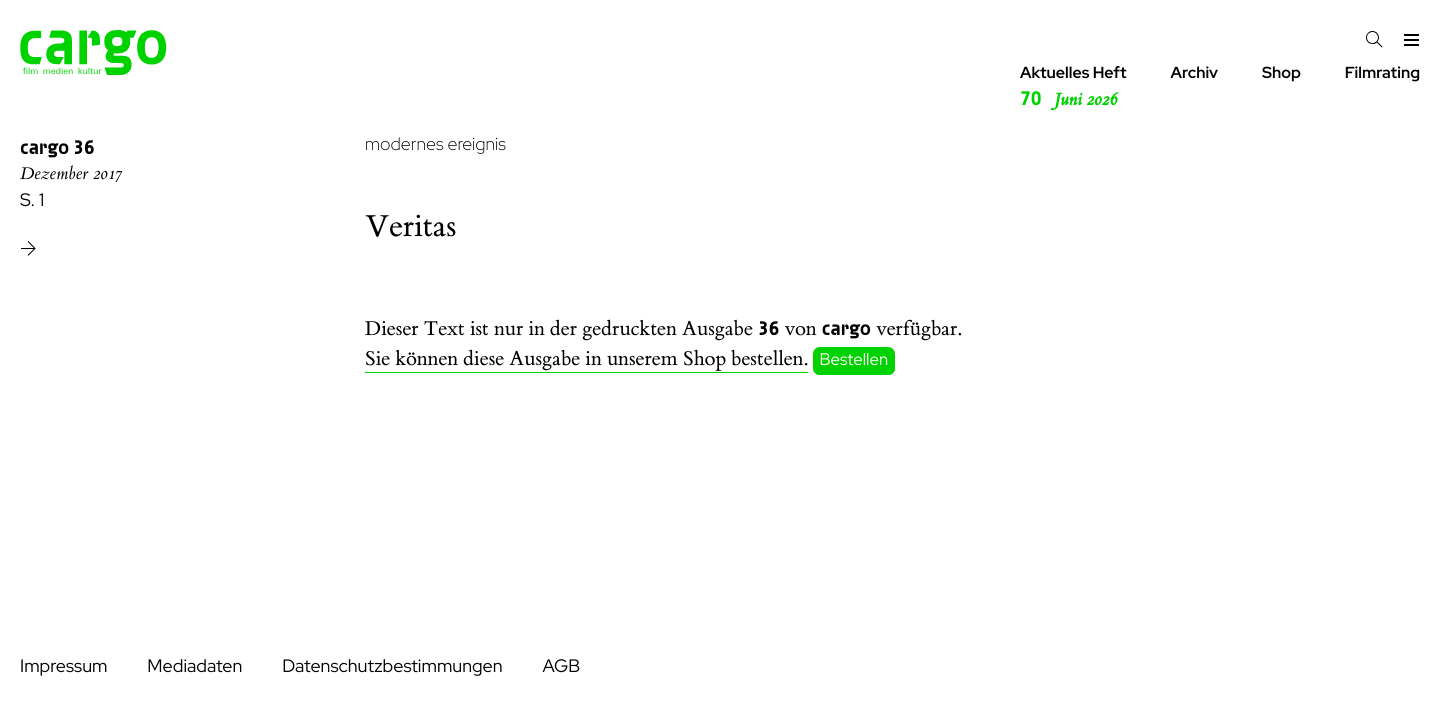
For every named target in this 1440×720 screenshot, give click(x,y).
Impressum (63, 666)
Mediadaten (194, 666)
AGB (561, 666)
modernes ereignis (435, 144)
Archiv (1194, 72)
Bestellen (854, 360)
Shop (1281, 72)
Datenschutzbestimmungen (392, 666)
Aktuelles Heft (1073, 87)
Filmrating (1382, 72)
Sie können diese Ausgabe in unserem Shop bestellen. (586, 359)
